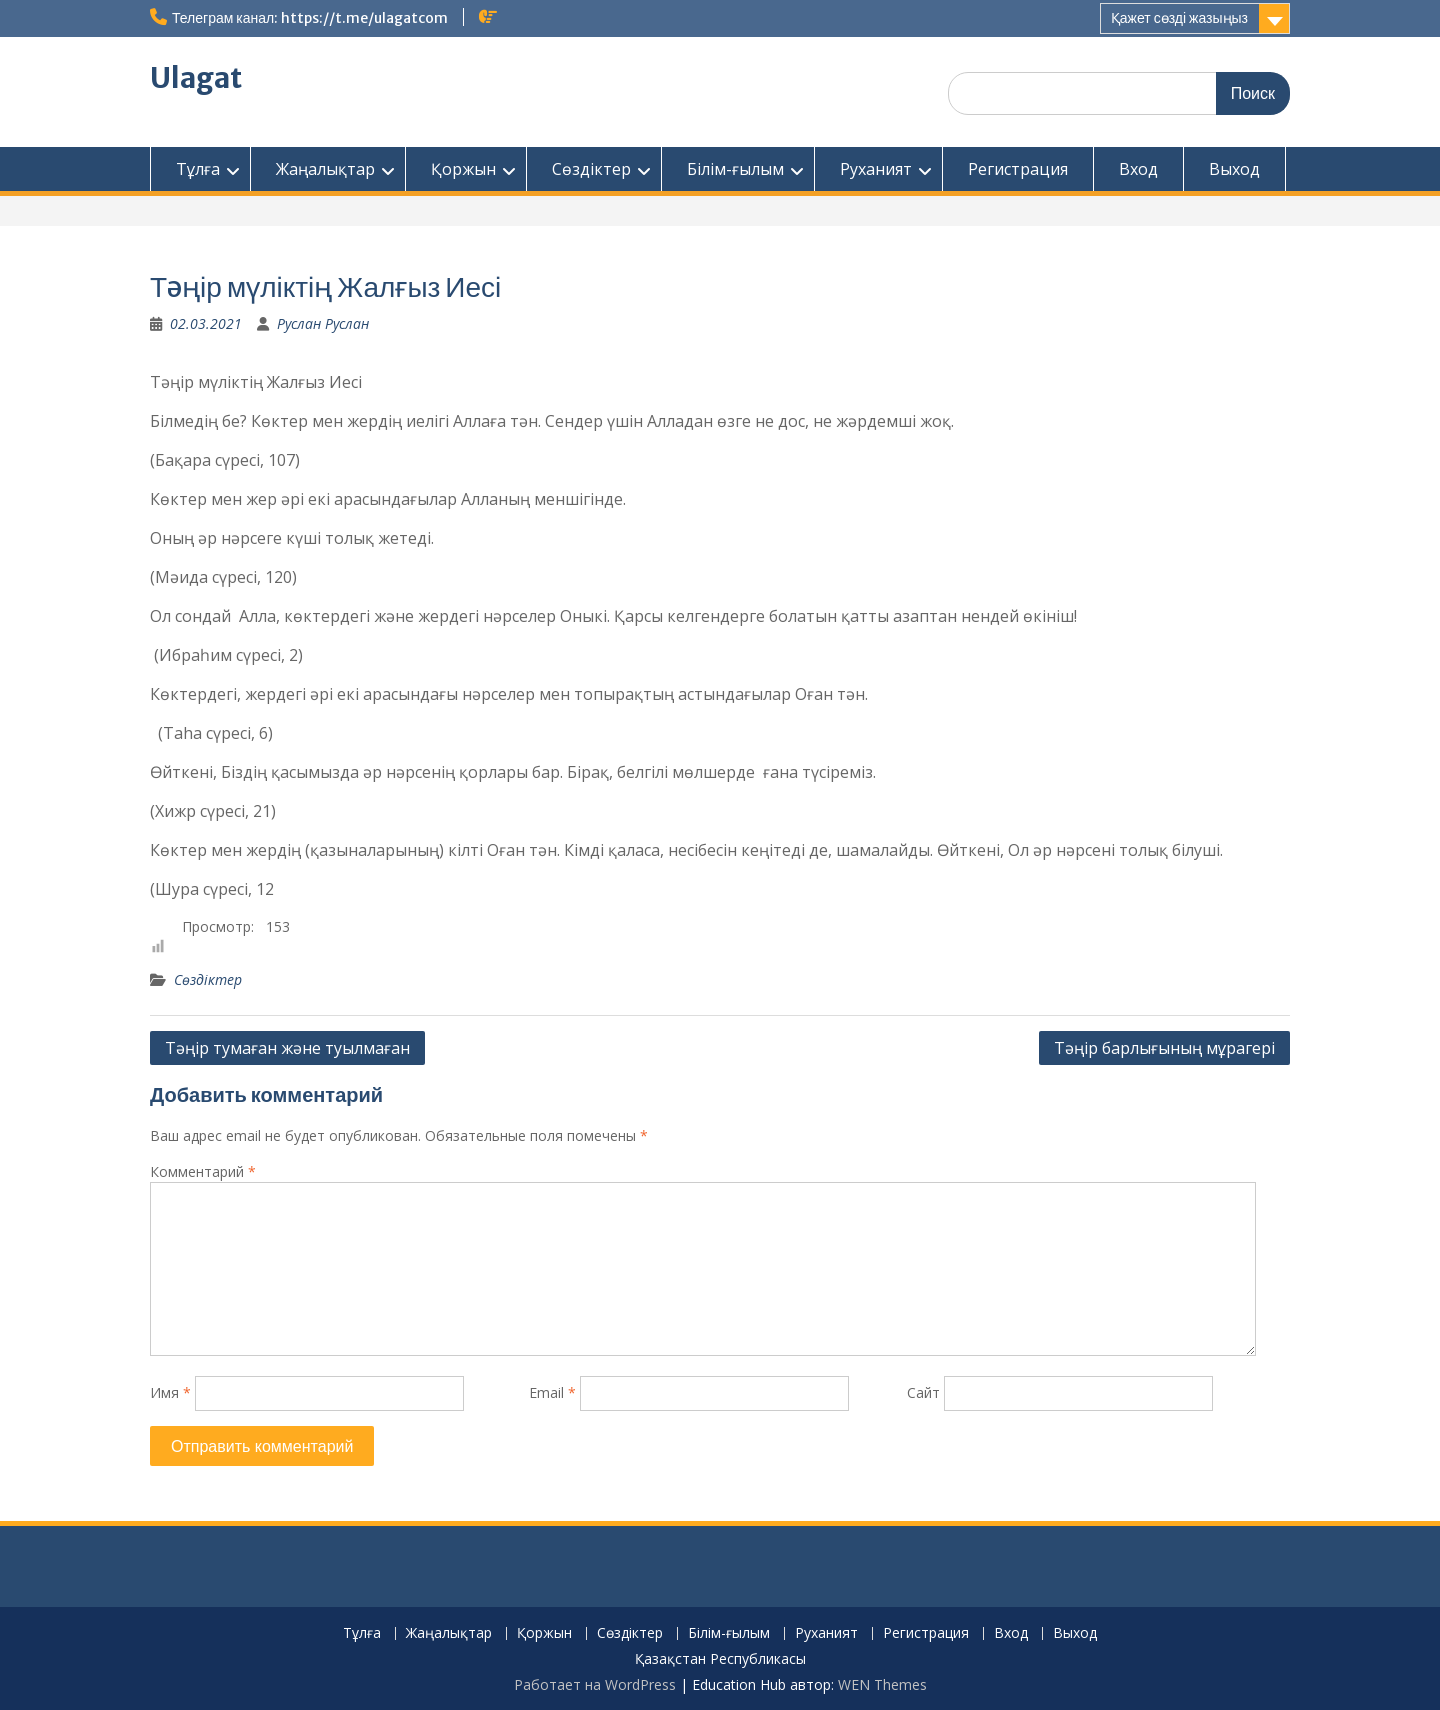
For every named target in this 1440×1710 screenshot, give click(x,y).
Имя (170, 1392)
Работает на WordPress (595, 1684)
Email (552, 1392)
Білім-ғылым (735, 169)
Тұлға (198, 169)
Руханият (876, 169)
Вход (1138, 169)
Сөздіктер (591, 169)
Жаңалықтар (325, 169)
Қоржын (463, 169)
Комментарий (203, 1171)
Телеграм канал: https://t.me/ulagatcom (310, 18)
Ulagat (196, 78)
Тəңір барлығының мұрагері (1164, 1048)
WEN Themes (882, 1684)
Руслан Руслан (323, 323)
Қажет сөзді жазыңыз (1179, 18)
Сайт (923, 1392)
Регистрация (1018, 169)
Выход (1234, 169)
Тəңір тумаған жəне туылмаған (287, 1048)
